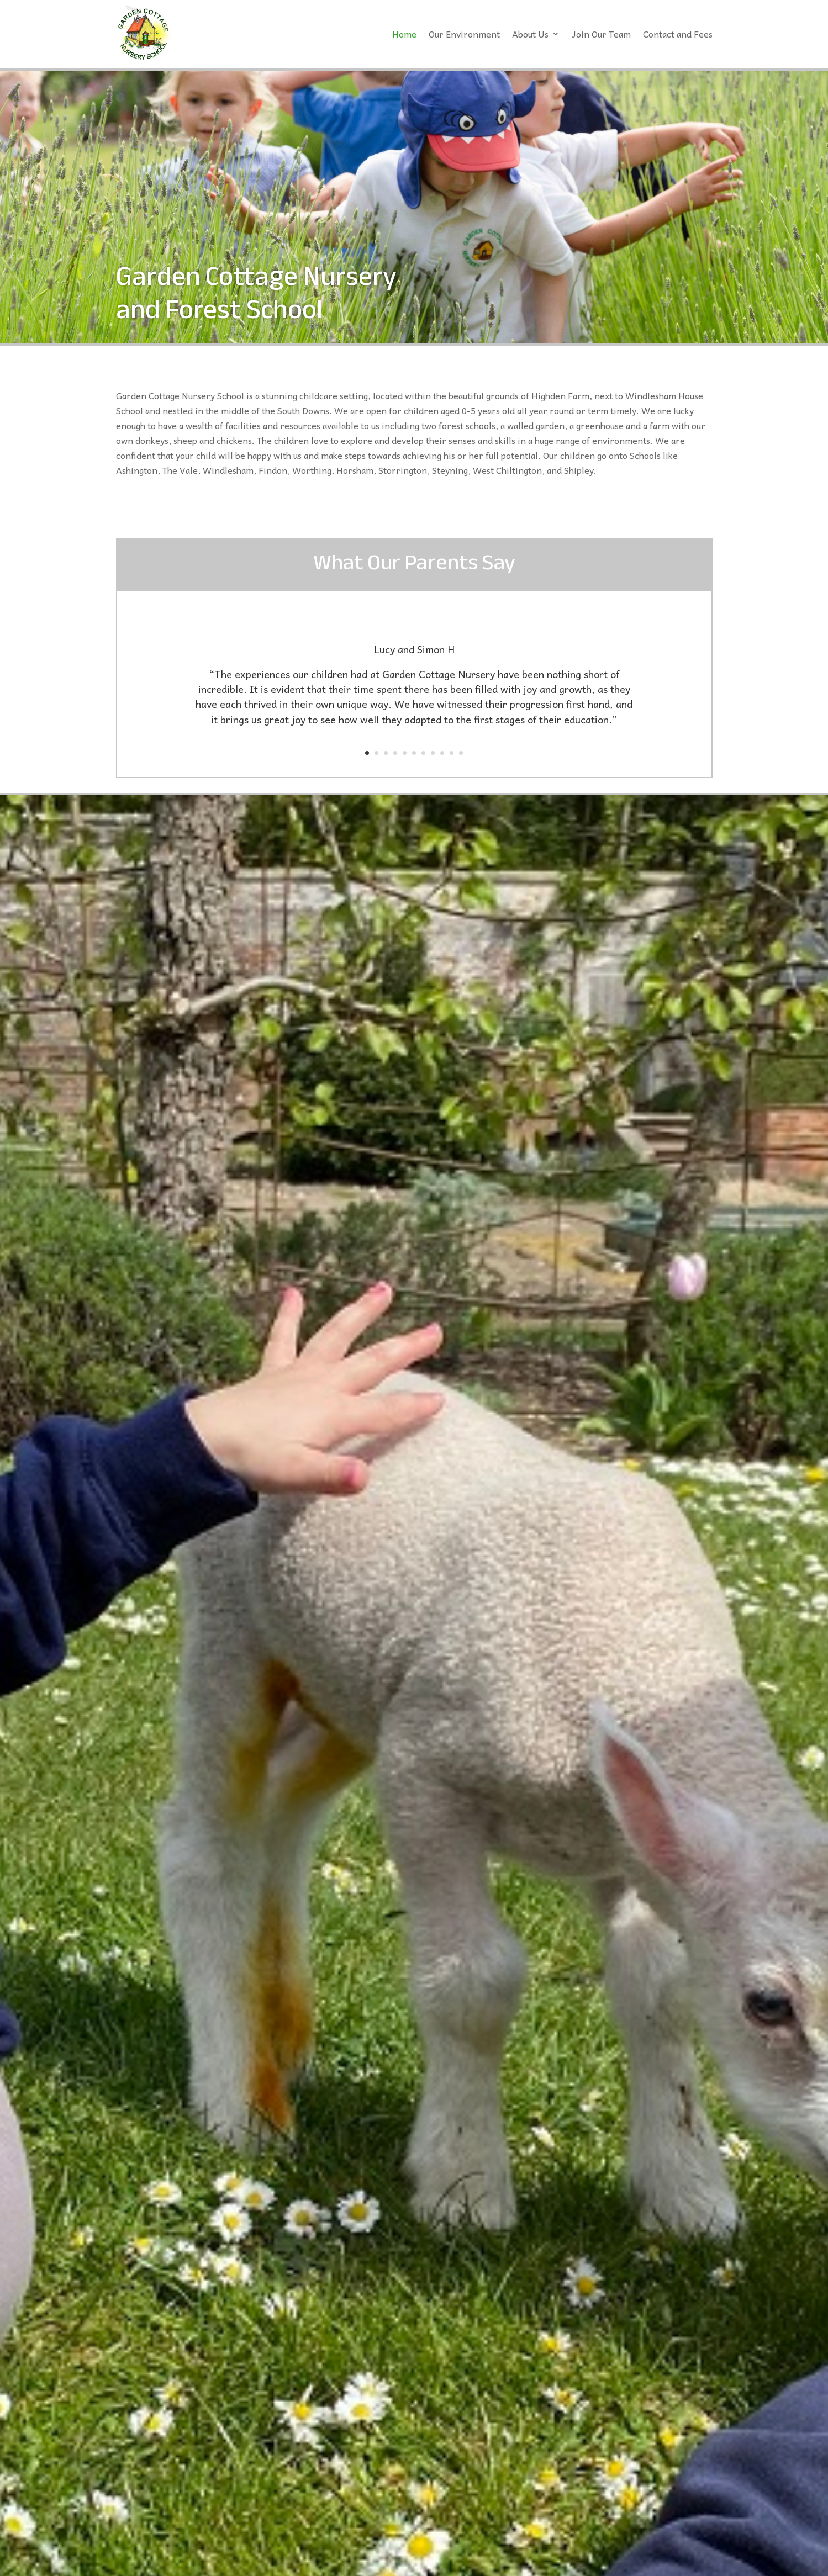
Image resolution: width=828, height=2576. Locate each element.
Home (404, 34)
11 (461, 753)
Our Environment (464, 34)
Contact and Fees (678, 34)
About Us (530, 34)
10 (451, 753)
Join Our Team (601, 34)
